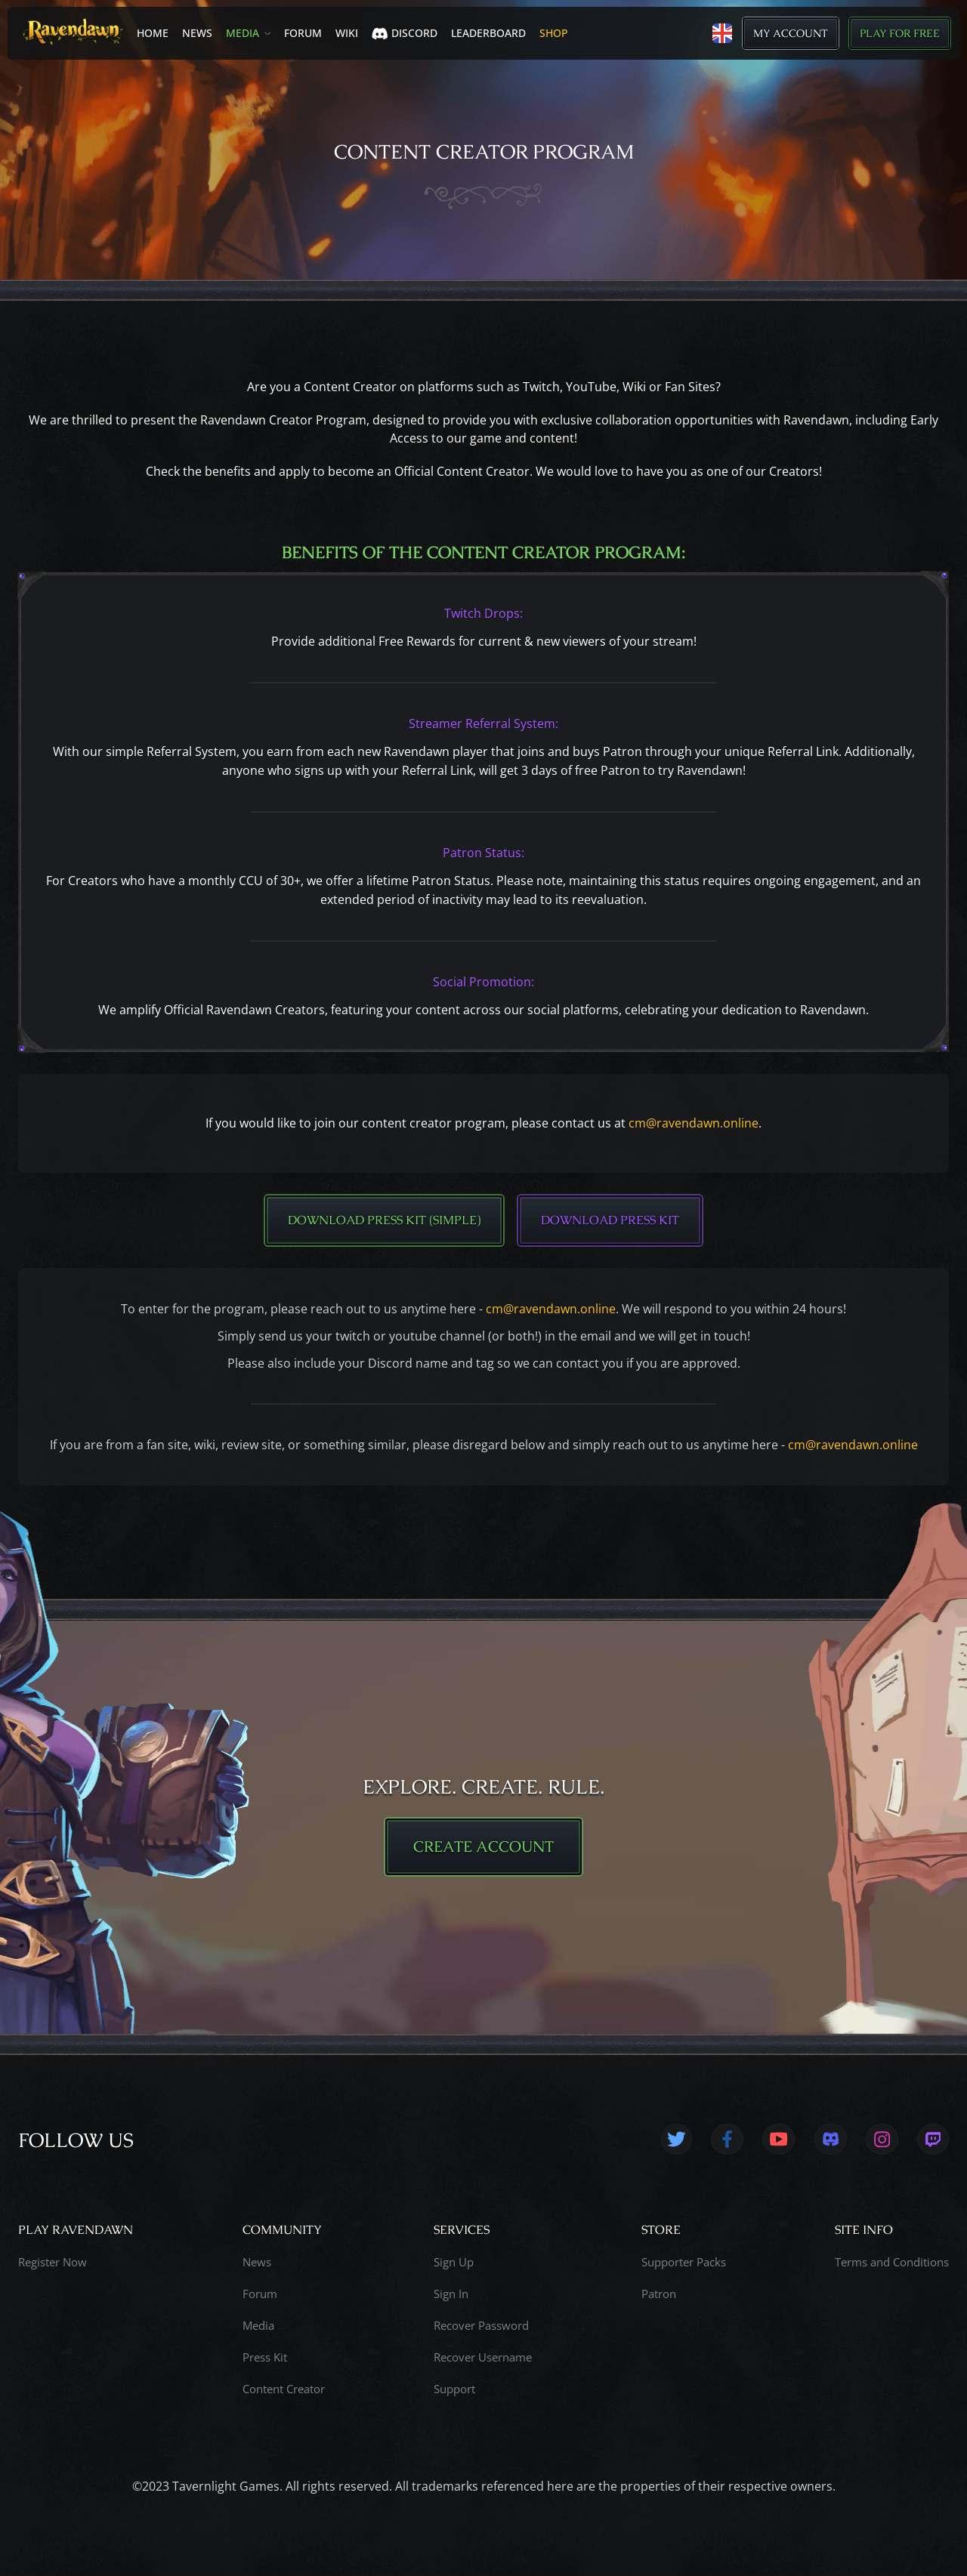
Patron (658, 2294)
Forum (303, 33)
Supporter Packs (683, 2262)
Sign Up (454, 2262)
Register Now (52, 2262)
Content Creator (284, 2389)
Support (454, 2389)
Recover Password (481, 2326)
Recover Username (483, 2357)
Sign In (451, 2294)
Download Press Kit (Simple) (384, 1220)
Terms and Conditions (892, 2262)
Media (242, 33)
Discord (404, 33)
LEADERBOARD (488, 33)
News (197, 33)
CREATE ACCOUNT (483, 1847)
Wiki (346, 33)
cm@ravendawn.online (693, 1123)
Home (152, 33)
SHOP (553, 33)
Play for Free (900, 33)
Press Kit (265, 2357)
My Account (790, 33)
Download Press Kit (610, 1220)
